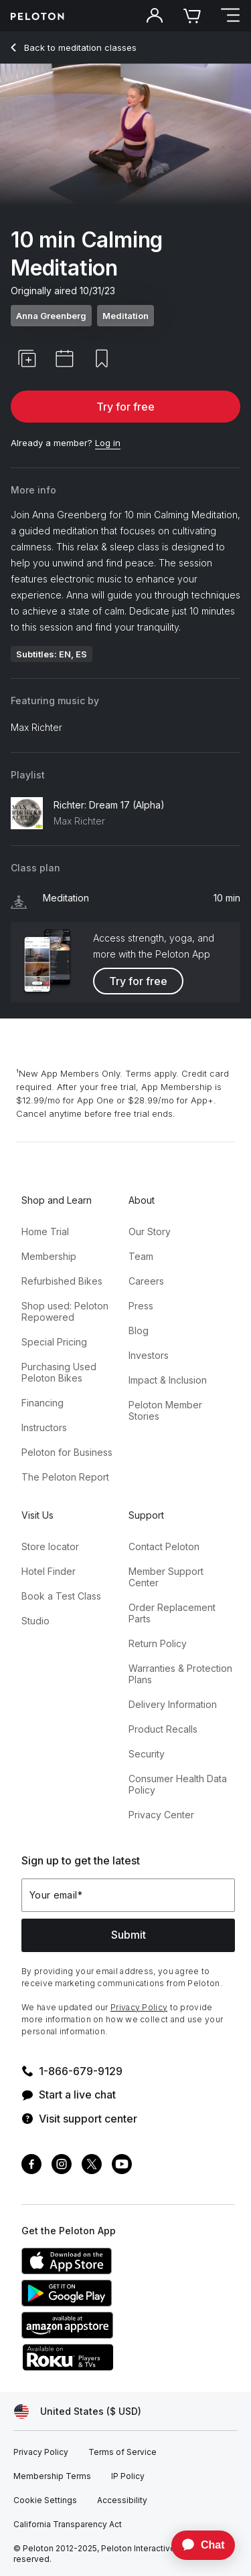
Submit (128, 1934)
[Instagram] (62, 2165)
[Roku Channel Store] (121, 2366)
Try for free (125, 406)
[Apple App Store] (121, 2270)
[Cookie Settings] (45, 2500)
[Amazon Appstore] (121, 2334)
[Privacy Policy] (40, 2452)
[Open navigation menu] (229, 16)
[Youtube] (122, 2165)
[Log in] (107, 443)
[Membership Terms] (52, 2476)
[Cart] (192, 16)
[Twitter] (92, 2165)
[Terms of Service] (122, 2452)
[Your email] (128, 1895)
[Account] (154, 16)
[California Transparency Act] (67, 2524)
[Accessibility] (122, 2500)
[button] (27, 358)
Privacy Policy (138, 2007)
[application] (197, 2545)
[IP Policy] (128, 2476)
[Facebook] (31, 2165)
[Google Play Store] (121, 2302)
